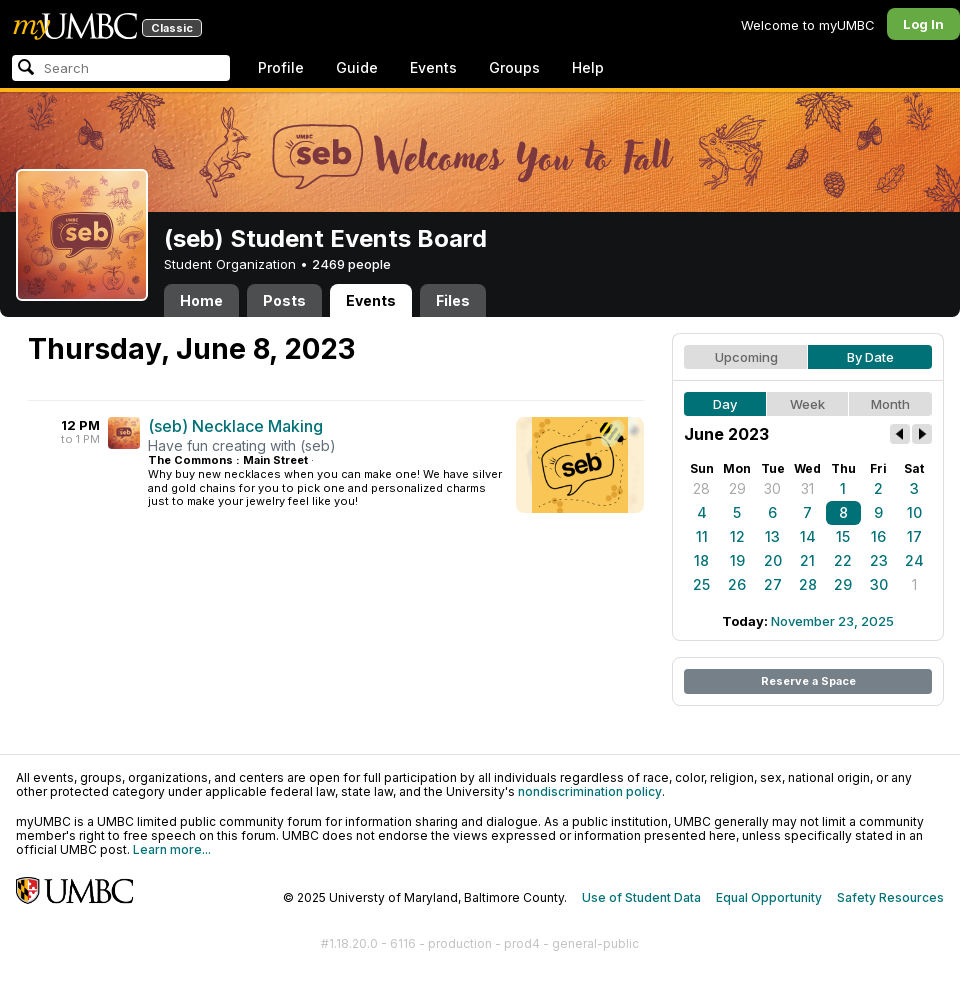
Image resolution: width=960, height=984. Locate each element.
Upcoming (746, 357)
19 (737, 560)
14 (808, 536)
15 (843, 536)
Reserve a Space (808, 681)
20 (773, 560)
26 (737, 584)
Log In (923, 24)
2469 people (351, 264)
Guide (357, 67)
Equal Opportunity (769, 897)
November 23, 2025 (832, 621)
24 (914, 560)
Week (807, 404)
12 (737, 536)
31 (807, 488)
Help (588, 67)
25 (701, 584)
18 (701, 560)
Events (433, 67)
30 (772, 488)
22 (843, 560)
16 (878, 536)
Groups (514, 67)
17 (914, 536)
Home (201, 300)
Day (725, 404)
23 (879, 560)
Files (453, 300)
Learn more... (172, 849)
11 (702, 536)
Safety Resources (890, 897)
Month (890, 404)
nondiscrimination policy (590, 791)
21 (807, 560)
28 (701, 488)
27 (773, 584)
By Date (870, 357)
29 (737, 488)
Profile (281, 67)
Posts (284, 300)
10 (914, 512)
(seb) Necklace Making (235, 426)
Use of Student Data (641, 897)
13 (772, 536)
